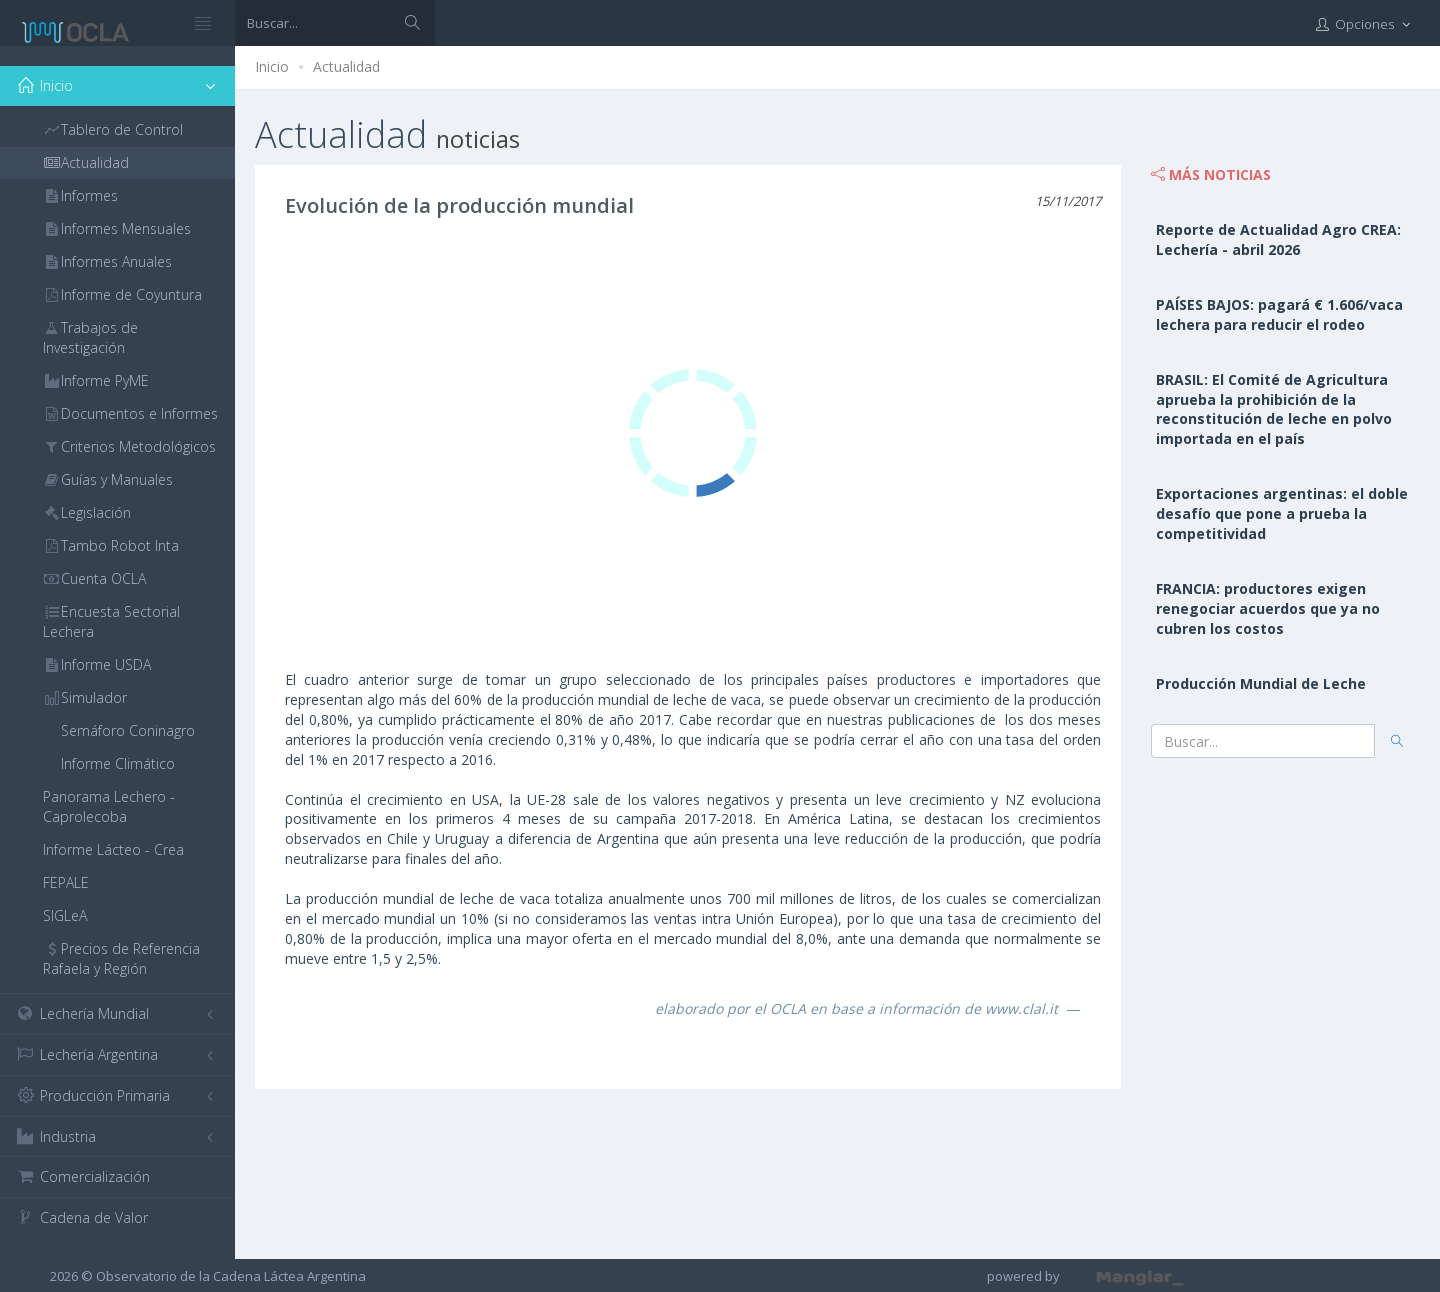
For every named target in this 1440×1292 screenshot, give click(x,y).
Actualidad (346, 66)
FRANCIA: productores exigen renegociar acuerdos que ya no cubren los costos (1268, 608)
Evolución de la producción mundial (459, 205)
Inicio (272, 66)
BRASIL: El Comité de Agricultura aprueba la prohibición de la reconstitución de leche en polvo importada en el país (1274, 409)
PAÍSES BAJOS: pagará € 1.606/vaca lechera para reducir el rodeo (1279, 314)
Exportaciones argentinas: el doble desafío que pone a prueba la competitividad (1282, 513)
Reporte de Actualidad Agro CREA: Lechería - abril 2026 (1278, 239)
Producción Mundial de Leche (1261, 683)
